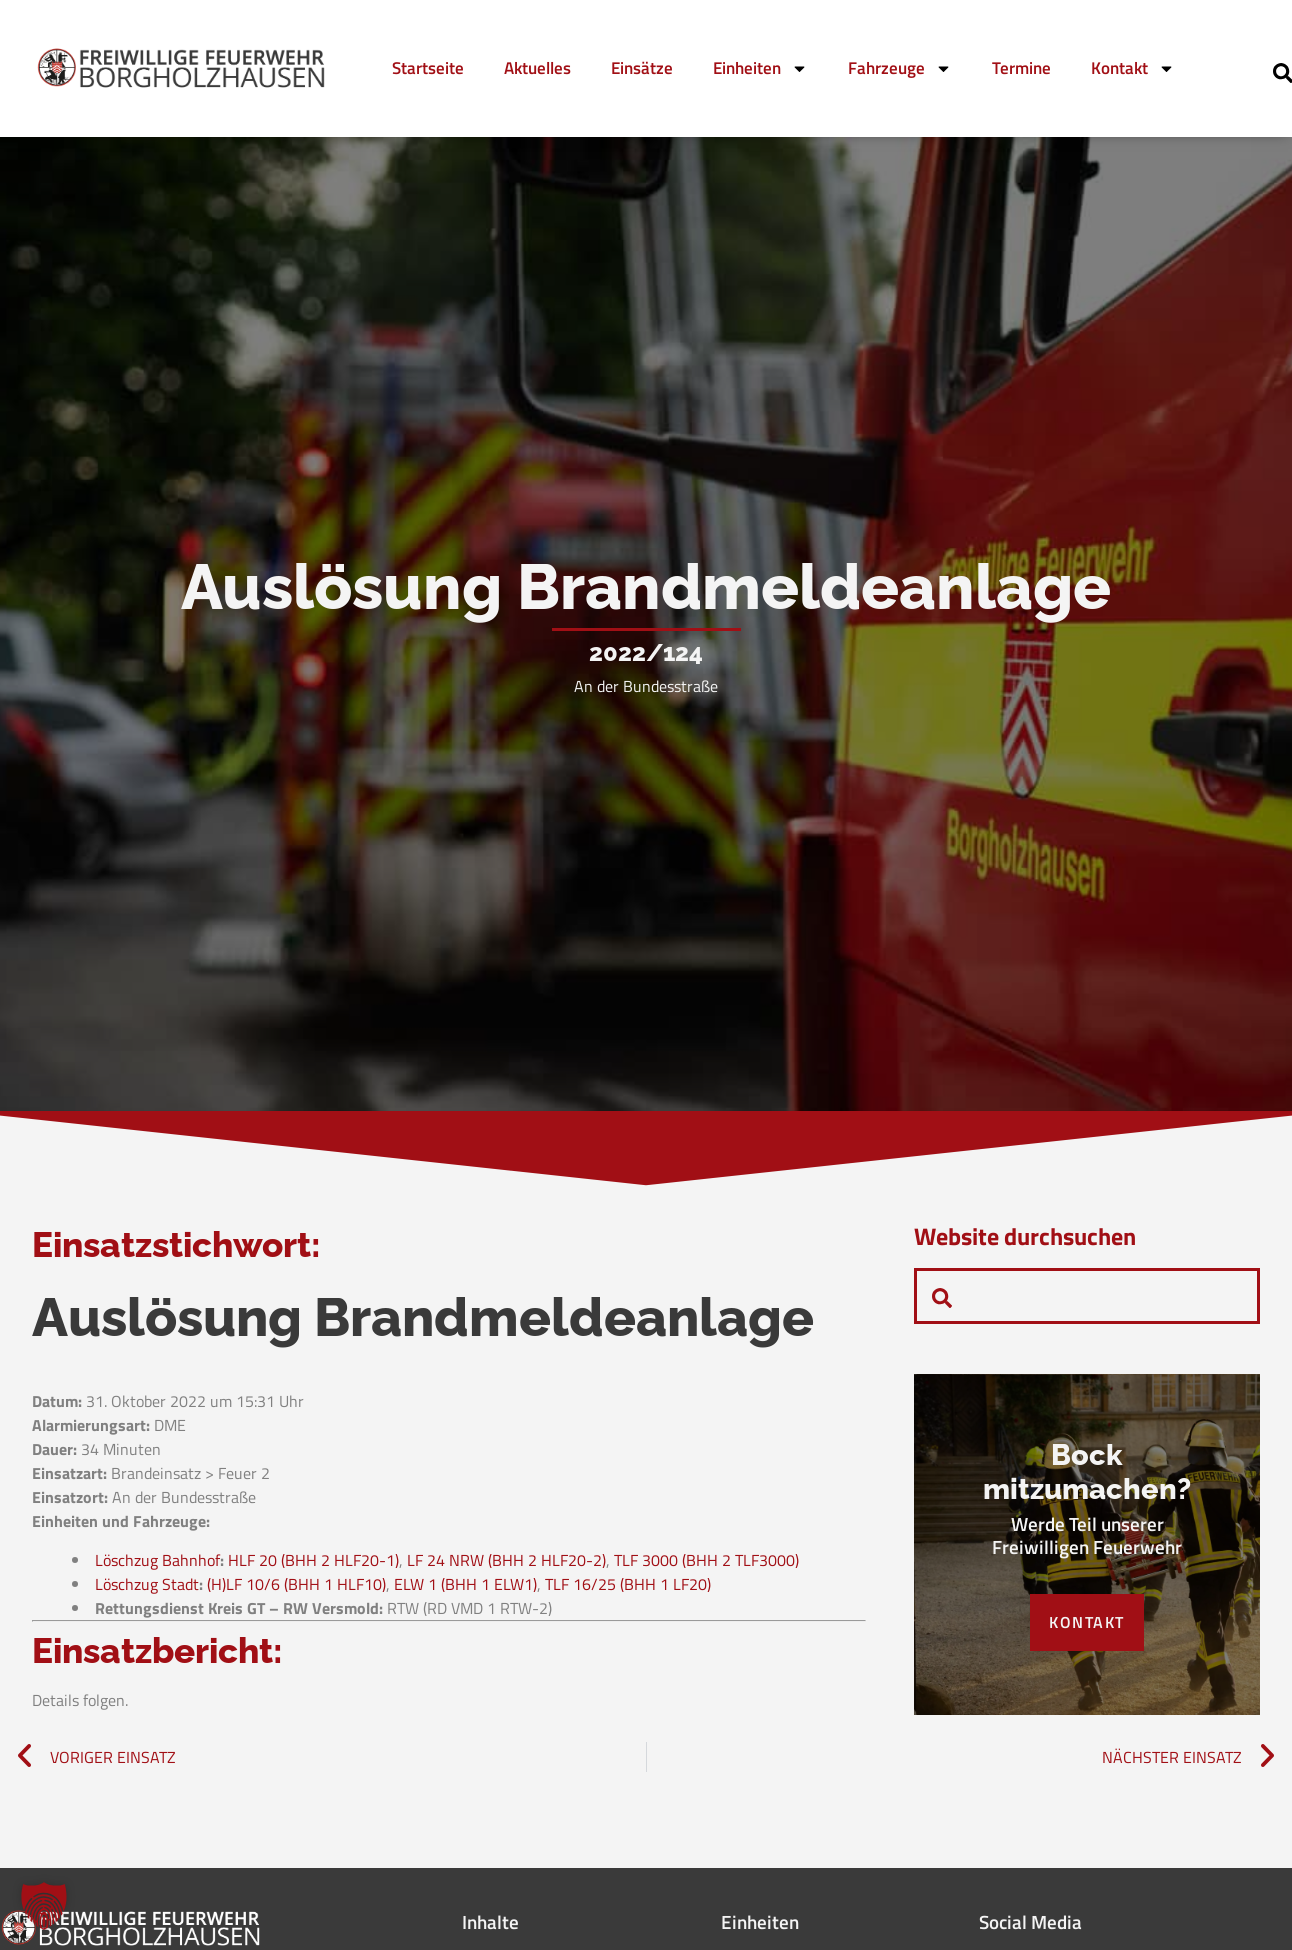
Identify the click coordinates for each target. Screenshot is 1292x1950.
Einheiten (760, 68)
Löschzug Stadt (147, 1585)
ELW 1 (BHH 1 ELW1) (465, 1585)
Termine (1021, 68)
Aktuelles (537, 68)
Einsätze (642, 68)
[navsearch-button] (942, 1296)
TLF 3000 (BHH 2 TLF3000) (706, 1561)
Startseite (428, 68)
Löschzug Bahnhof (157, 1561)
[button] (44, 1906)
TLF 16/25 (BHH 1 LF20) (628, 1585)
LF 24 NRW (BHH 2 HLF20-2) (506, 1561)
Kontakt (1133, 68)
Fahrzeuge (900, 68)
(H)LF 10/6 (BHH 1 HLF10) (296, 1585)
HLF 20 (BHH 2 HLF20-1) (313, 1561)
